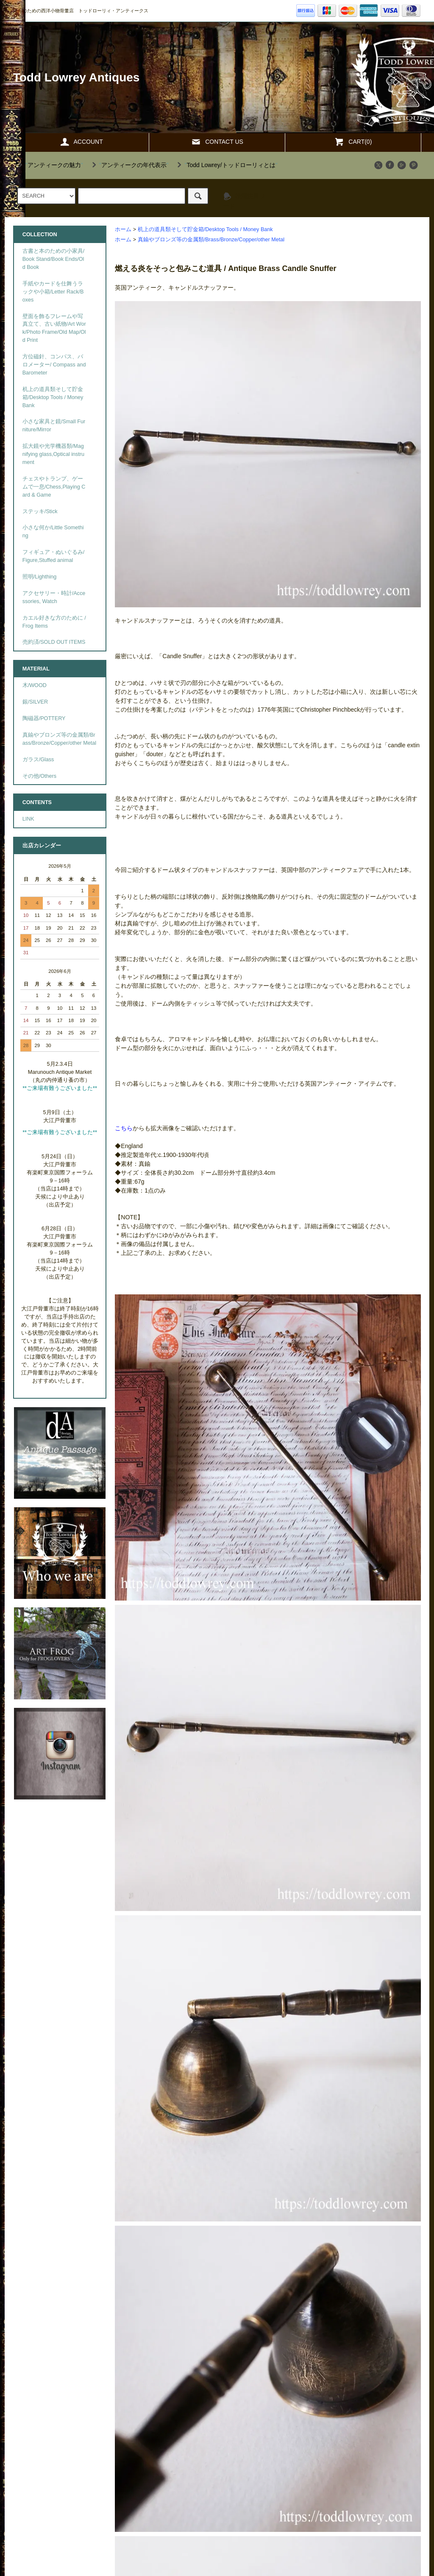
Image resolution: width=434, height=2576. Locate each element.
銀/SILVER (35, 702)
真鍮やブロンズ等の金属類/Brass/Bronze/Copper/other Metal (211, 240)
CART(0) (353, 142)
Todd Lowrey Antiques (76, 77)
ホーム (123, 229)
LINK (28, 819)
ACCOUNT (81, 142)
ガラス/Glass (38, 760)
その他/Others (39, 776)
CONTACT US (217, 142)
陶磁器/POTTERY (44, 718)
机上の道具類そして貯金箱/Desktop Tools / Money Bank (205, 229)
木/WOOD (34, 685)
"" (49, 165)
